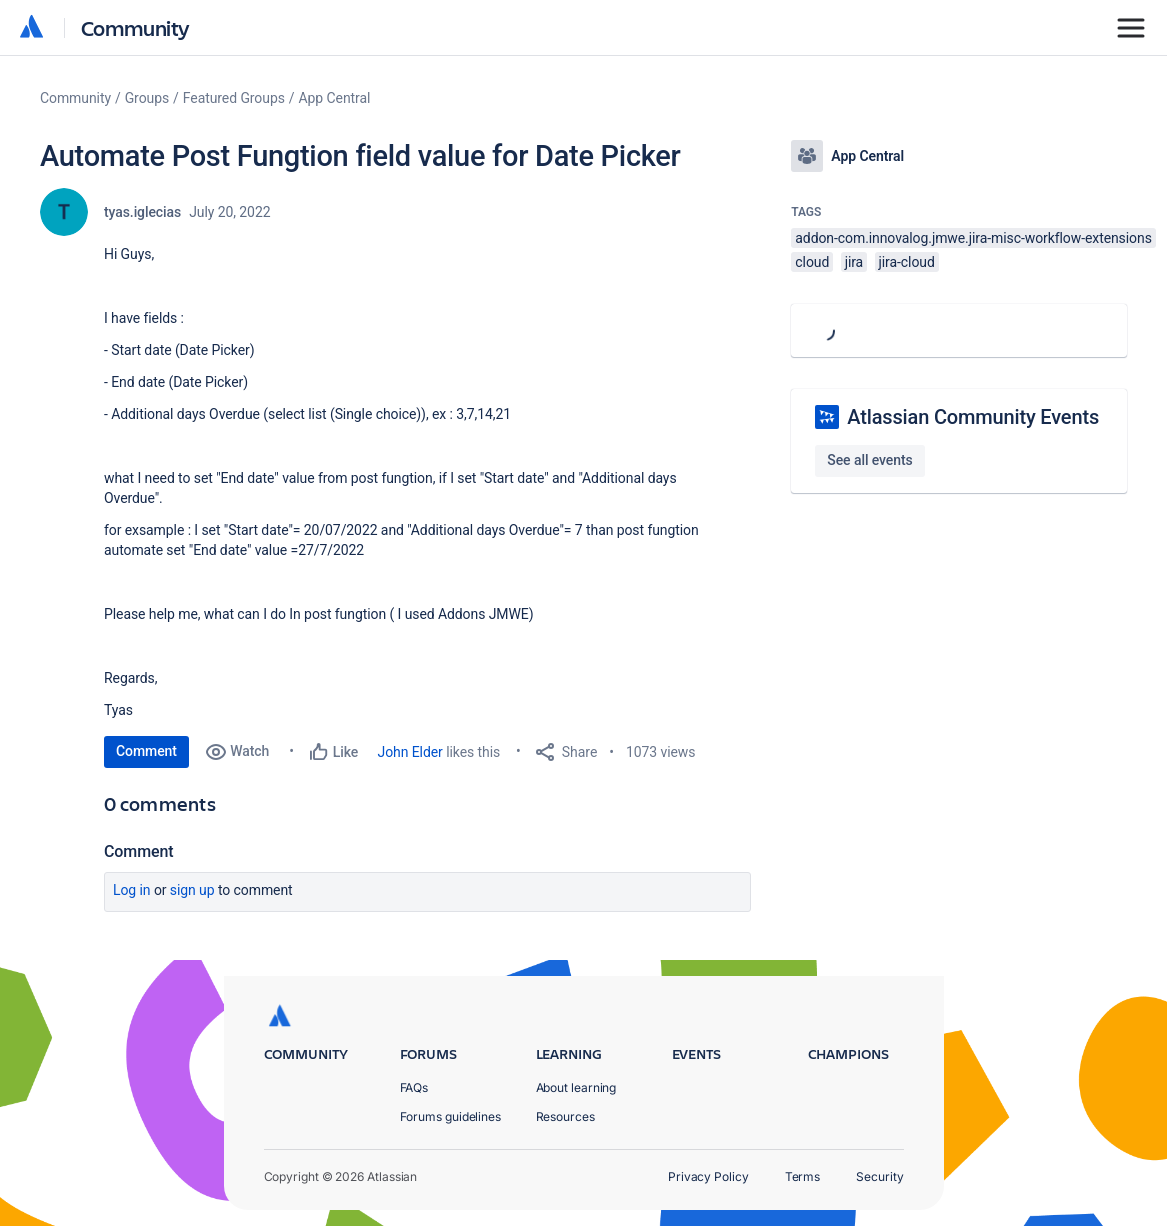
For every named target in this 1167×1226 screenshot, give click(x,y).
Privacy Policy (708, 1176)
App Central (335, 98)
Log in (132, 890)
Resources (565, 1116)
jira (854, 262)
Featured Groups (234, 98)
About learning (576, 1087)
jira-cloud (907, 262)
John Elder (410, 752)
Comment (146, 751)
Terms (803, 1176)
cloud (812, 262)
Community (135, 27)
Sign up (192, 890)
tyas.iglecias (142, 212)
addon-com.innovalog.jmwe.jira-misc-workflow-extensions (973, 238)
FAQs (414, 1087)
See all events (869, 460)
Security (879, 1176)
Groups (147, 98)
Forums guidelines (451, 1116)
